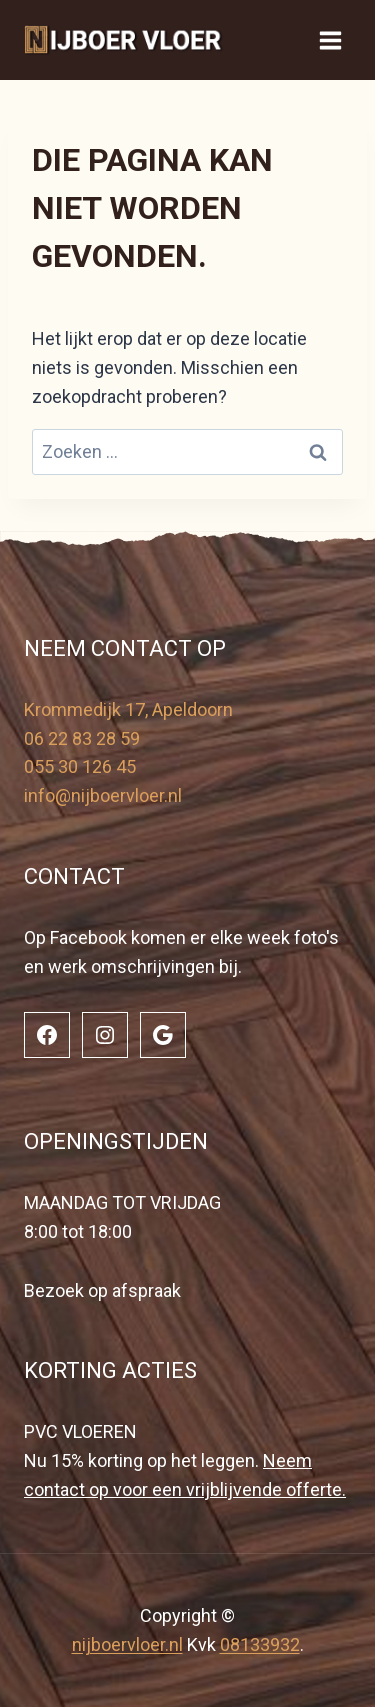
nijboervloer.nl (127, 1644)
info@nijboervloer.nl (103, 795)
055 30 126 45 (80, 766)
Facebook (88, 937)
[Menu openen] (330, 40)
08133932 (260, 1644)
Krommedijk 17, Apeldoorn (128, 709)
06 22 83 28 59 (82, 738)
